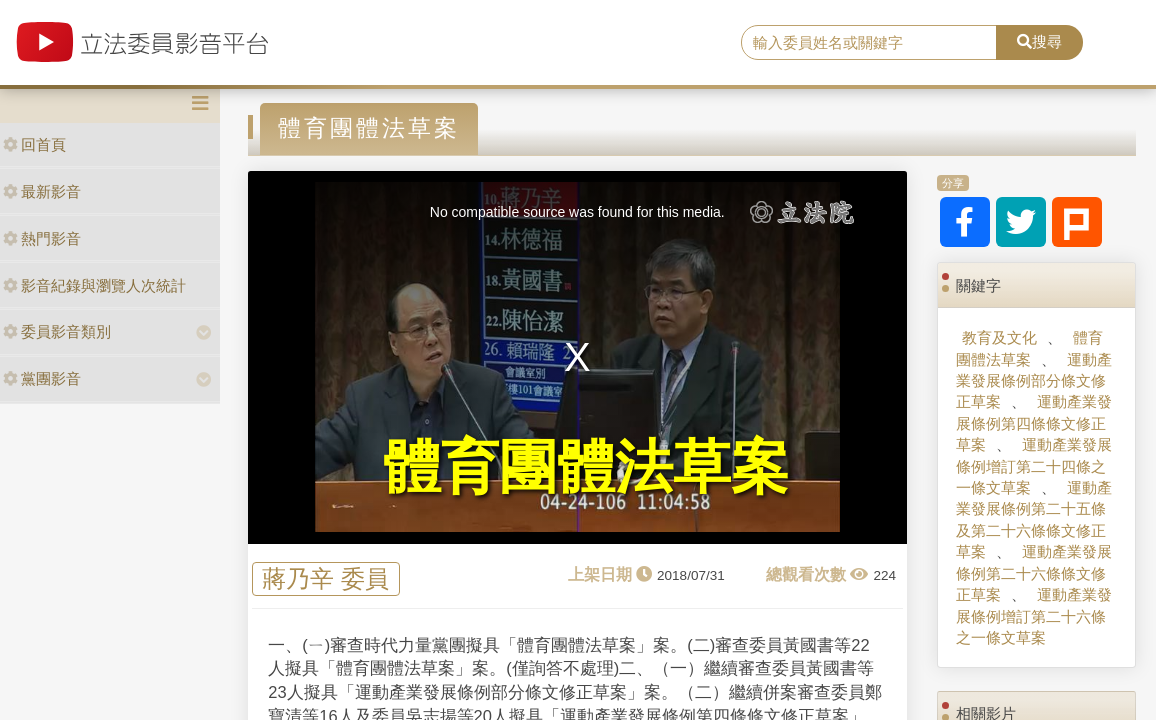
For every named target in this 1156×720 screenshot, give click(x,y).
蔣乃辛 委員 (325, 579)
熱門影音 (42, 238)
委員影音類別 (57, 331)
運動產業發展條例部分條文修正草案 (1033, 381)
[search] (869, 43)
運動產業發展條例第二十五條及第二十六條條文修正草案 (1033, 519)
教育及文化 (999, 337)
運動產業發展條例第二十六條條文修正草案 (1033, 573)
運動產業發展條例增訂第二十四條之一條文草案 (1033, 466)
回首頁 (34, 144)
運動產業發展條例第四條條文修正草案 (1033, 423)
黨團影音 (42, 378)
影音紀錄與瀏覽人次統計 (94, 285)
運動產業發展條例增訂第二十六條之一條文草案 (1033, 616)
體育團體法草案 (1029, 348)
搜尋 (1039, 41)
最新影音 (42, 191)
